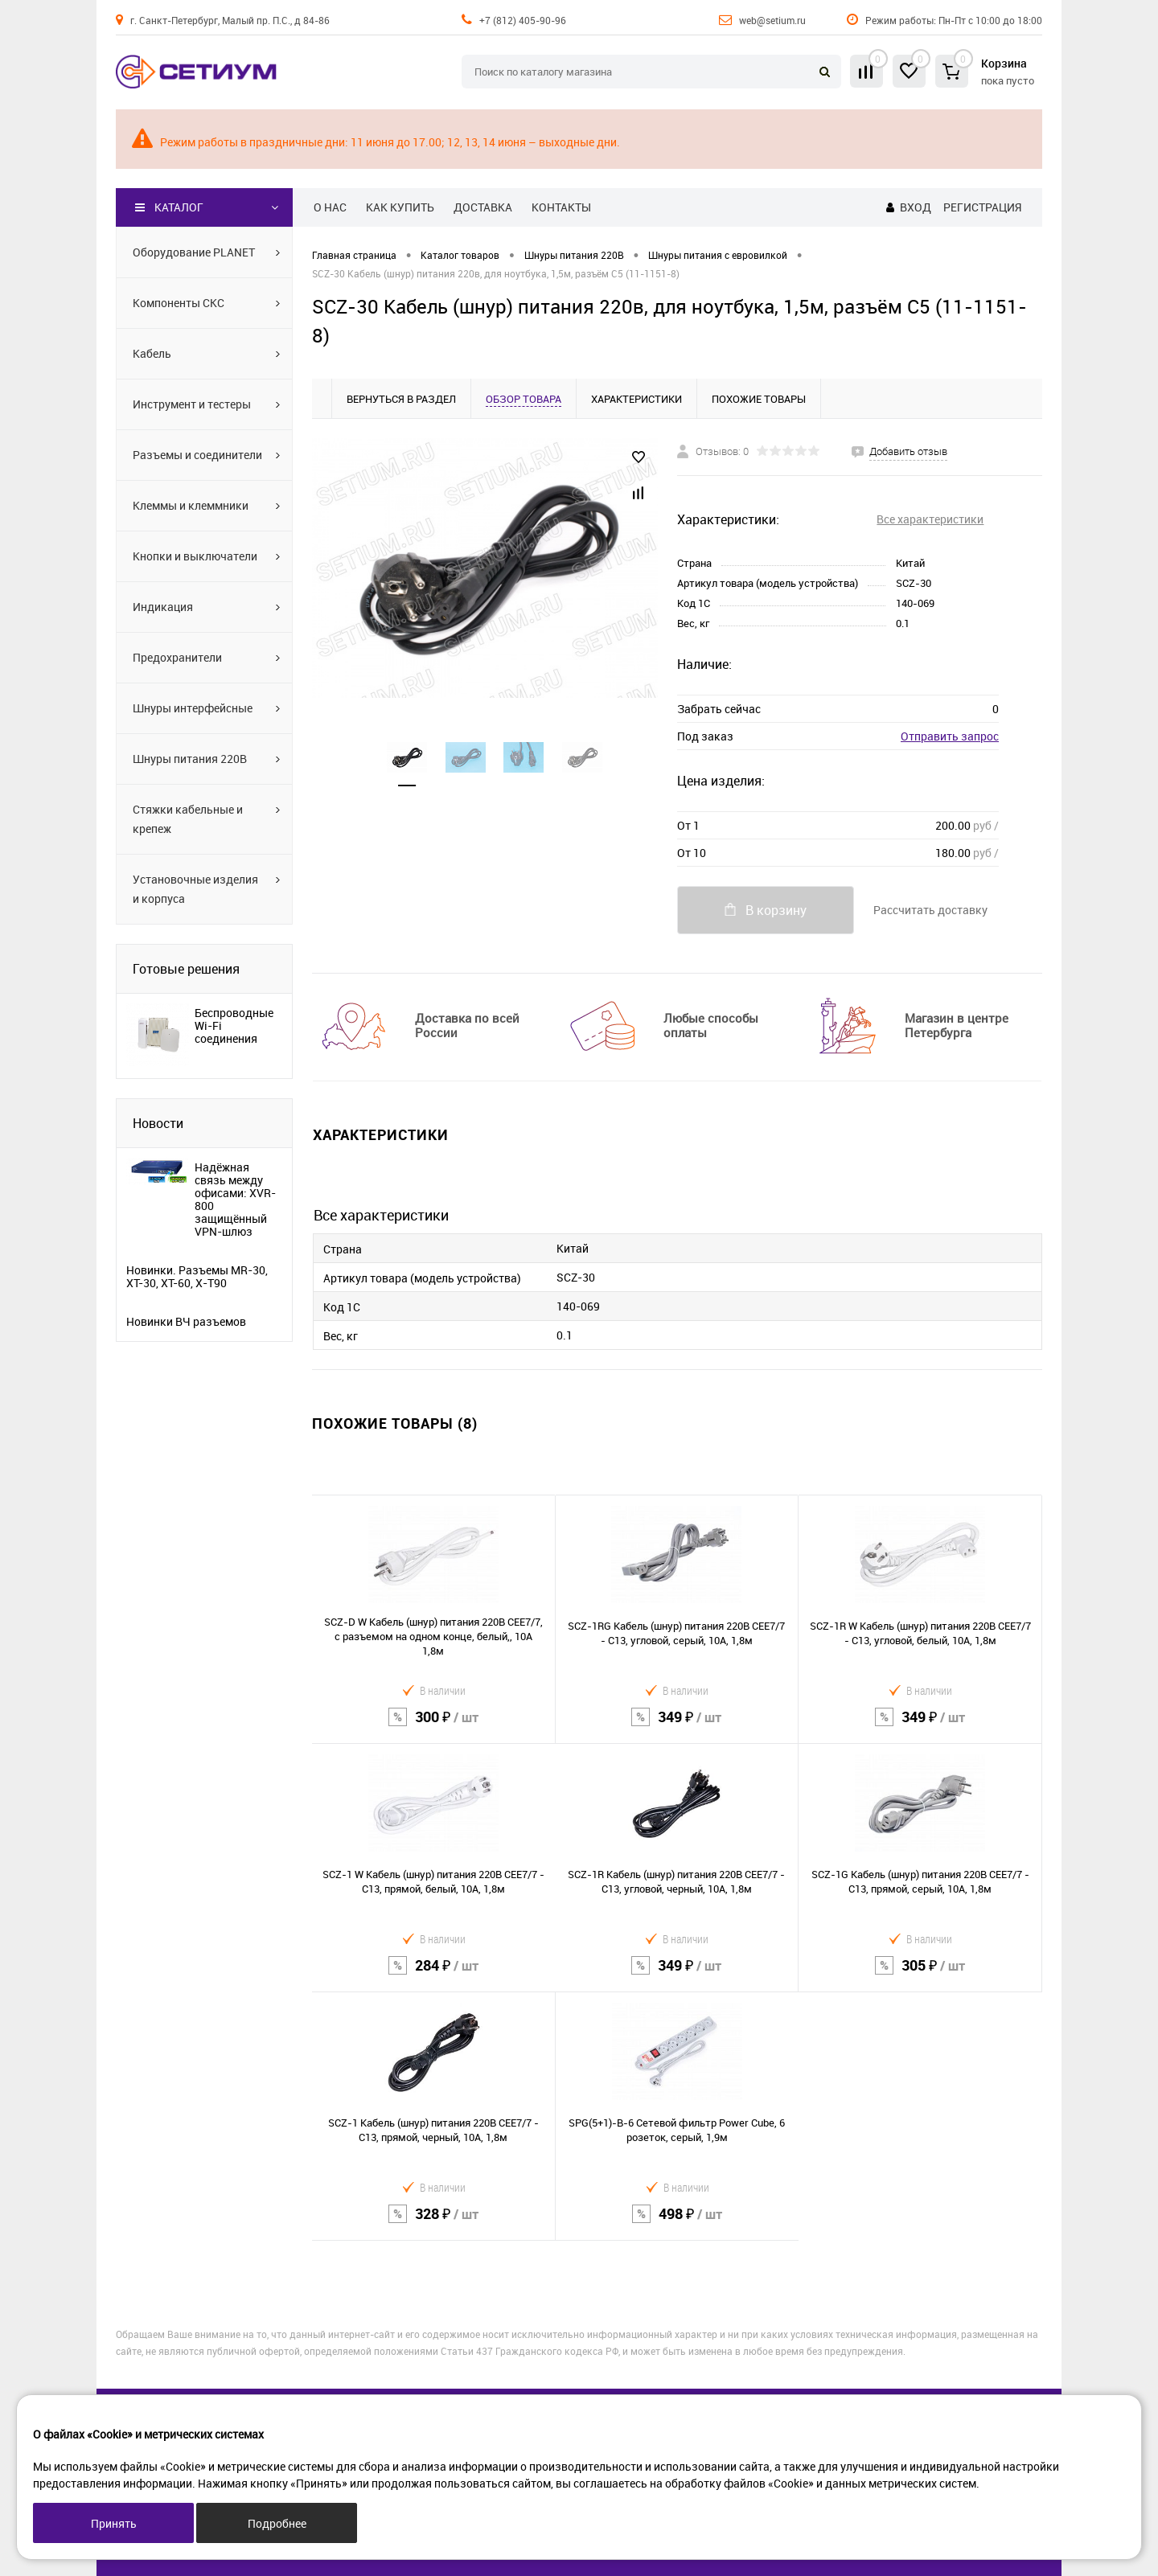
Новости (158, 1123)
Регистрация (982, 207)
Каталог (169, 207)
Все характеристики (930, 519)
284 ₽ (433, 1976)
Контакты (561, 207)
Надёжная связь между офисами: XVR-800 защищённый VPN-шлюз (235, 1199)
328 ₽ (433, 2224)
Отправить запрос (950, 736)
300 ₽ (433, 1727)
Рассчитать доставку (930, 909)
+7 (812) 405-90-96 (522, 20)
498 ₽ (677, 2224)
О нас (330, 207)
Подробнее (277, 2523)
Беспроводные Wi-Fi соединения (234, 1026)
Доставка (483, 207)
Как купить (400, 207)
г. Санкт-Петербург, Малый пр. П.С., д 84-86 (230, 20)
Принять (114, 2523)
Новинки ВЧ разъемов (186, 1321)
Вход (915, 207)
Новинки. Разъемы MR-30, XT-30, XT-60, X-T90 (197, 1277)
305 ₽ (920, 1976)
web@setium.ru (772, 20)
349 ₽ (677, 1727)
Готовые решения (186, 969)
